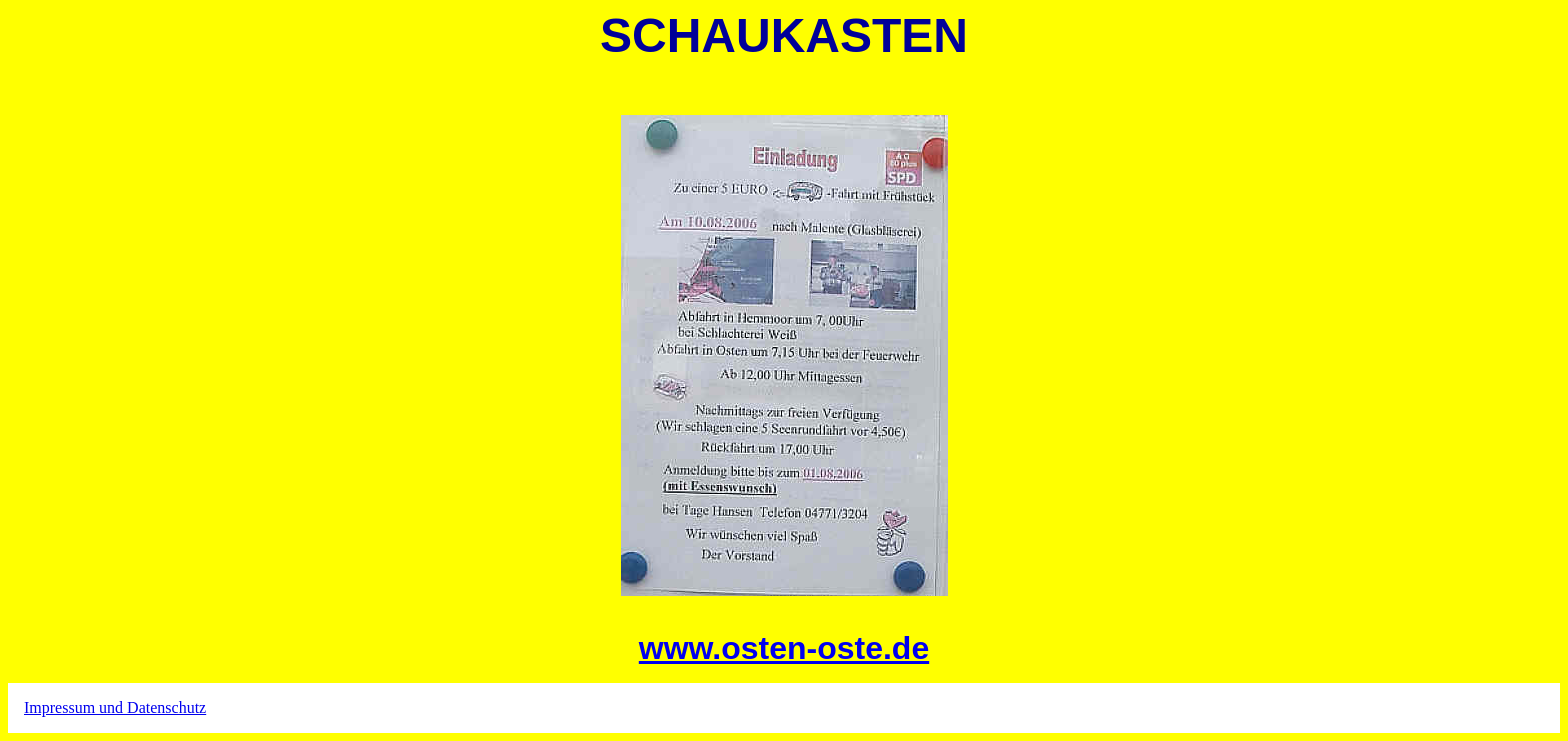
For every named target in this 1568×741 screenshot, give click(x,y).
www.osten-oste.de (784, 648)
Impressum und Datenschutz (115, 707)
